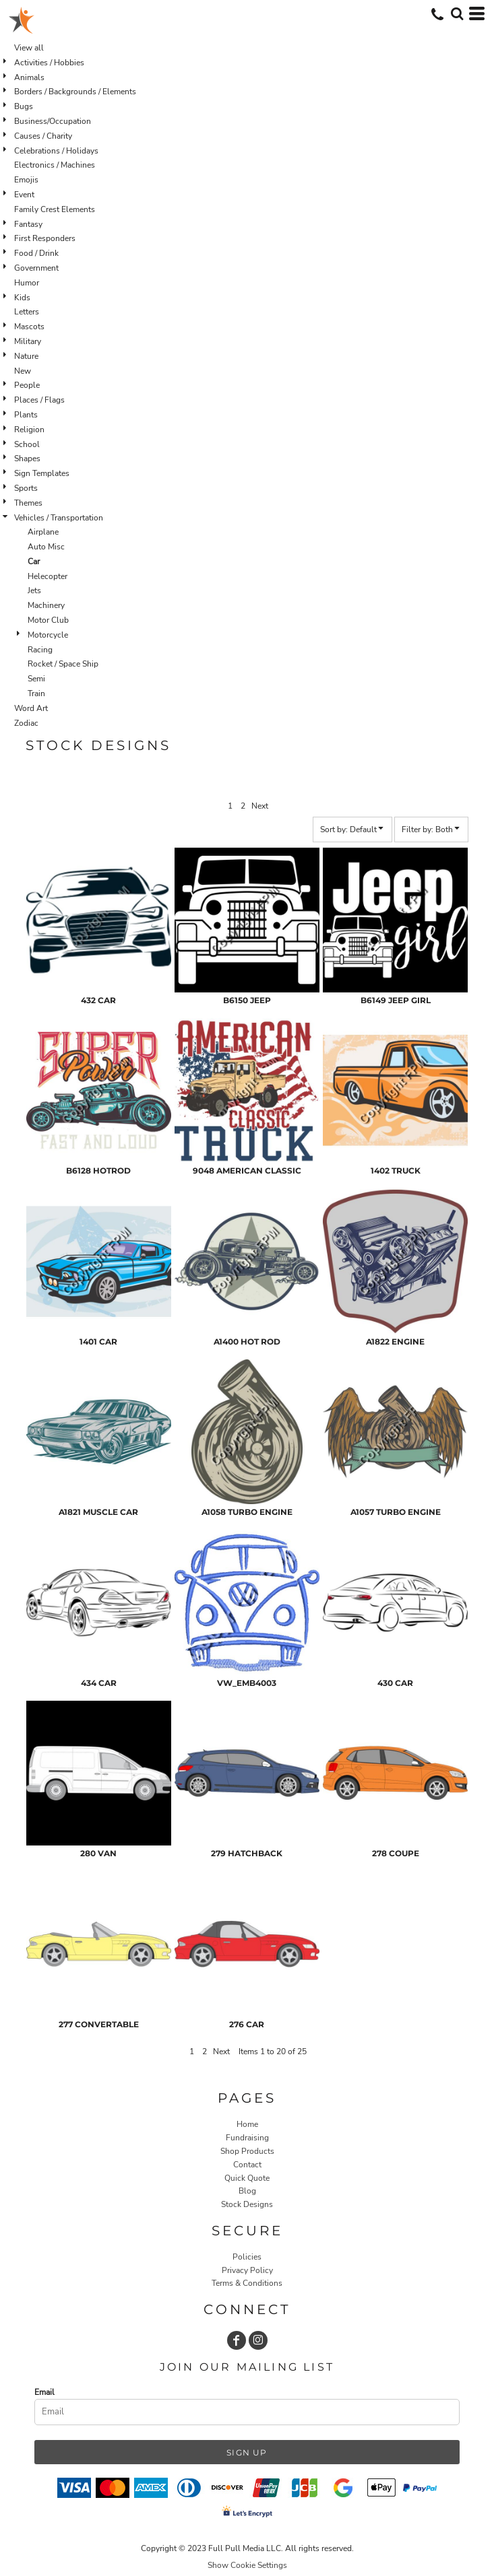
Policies (247, 2256)
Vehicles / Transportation (58, 517)
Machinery (46, 605)
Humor (26, 282)
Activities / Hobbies (49, 62)
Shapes (27, 458)
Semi (36, 678)
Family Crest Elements (54, 209)
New (22, 371)
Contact (247, 2164)
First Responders (44, 238)
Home (247, 2124)
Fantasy (28, 224)
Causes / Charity (43, 136)
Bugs (23, 106)
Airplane (43, 532)
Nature (26, 356)
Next (259, 806)
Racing (40, 649)
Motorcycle (48, 635)
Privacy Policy (247, 2270)
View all (29, 47)
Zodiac (26, 723)
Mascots (29, 326)
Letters (26, 311)
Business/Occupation (52, 121)
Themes (28, 503)
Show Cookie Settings (247, 2565)
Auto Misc (46, 546)
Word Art (31, 708)
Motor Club (48, 620)
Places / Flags (39, 400)
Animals (29, 77)
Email (44, 2392)
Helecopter (47, 576)
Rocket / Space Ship (63, 663)
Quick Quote (247, 2178)
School (27, 444)
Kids (22, 297)
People (27, 385)
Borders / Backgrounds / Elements (75, 91)
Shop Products (247, 2151)
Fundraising (247, 2137)
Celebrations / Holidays (56, 150)
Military (27, 341)
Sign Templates (41, 473)
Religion (29, 429)
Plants (26, 414)
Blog (247, 2190)
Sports (26, 488)
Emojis (26, 179)
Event (24, 194)
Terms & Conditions (247, 2283)
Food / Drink (36, 253)
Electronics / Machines (54, 165)
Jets (34, 590)
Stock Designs (247, 2204)
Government (36, 268)
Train (36, 693)
